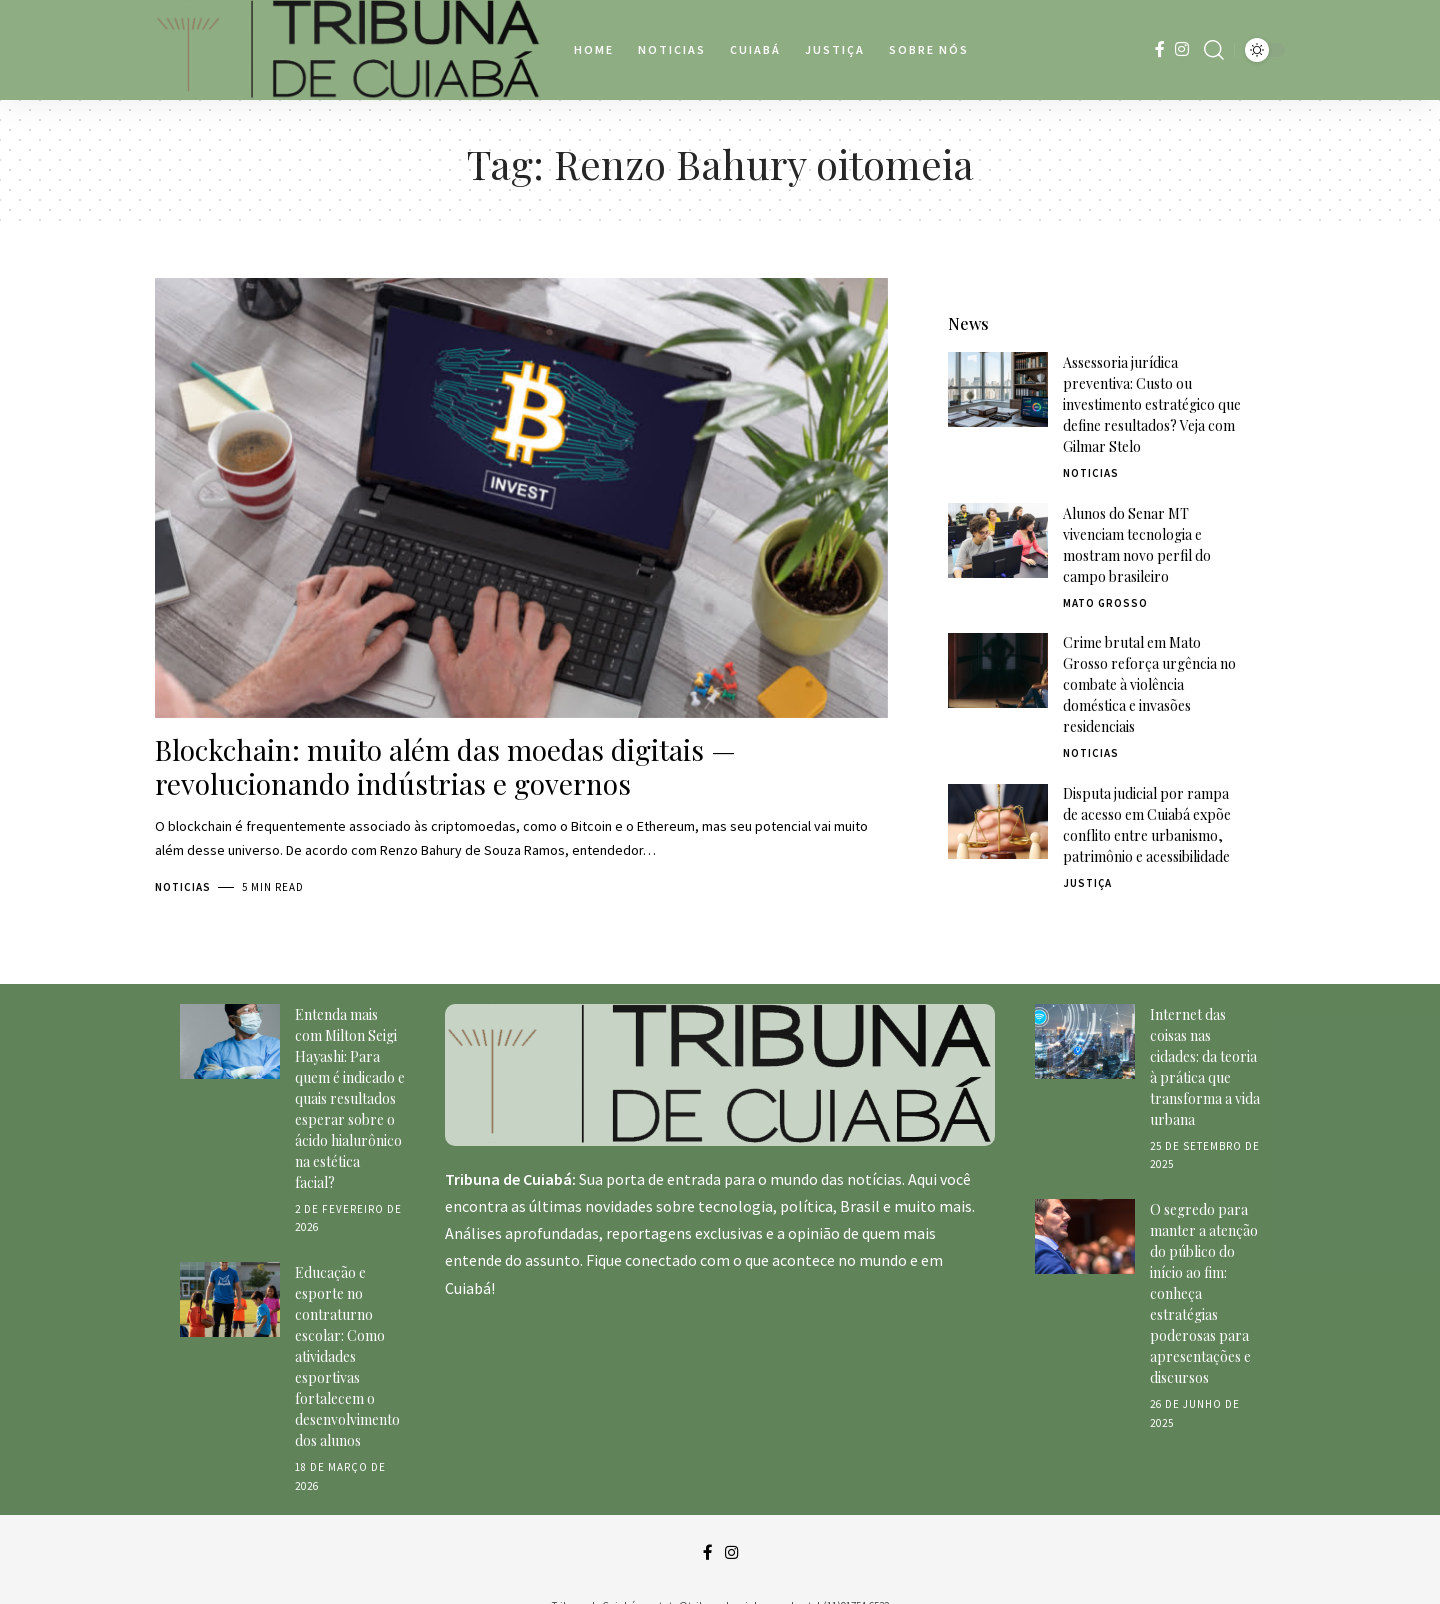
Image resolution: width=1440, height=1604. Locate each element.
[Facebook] (1160, 49)
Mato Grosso (1105, 565)
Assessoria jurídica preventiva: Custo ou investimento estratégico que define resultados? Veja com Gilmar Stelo (1152, 366)
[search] (1214, 50)
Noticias (183, 887)
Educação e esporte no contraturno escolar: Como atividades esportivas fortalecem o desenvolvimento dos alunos (347, 1329)
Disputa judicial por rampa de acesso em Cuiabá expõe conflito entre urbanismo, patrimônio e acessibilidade (1147, 787)
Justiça (1087, 845)
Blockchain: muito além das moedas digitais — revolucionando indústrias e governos (445, 766)
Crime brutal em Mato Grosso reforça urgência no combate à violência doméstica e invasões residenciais (1149, 646)
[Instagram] (1182, 49)
